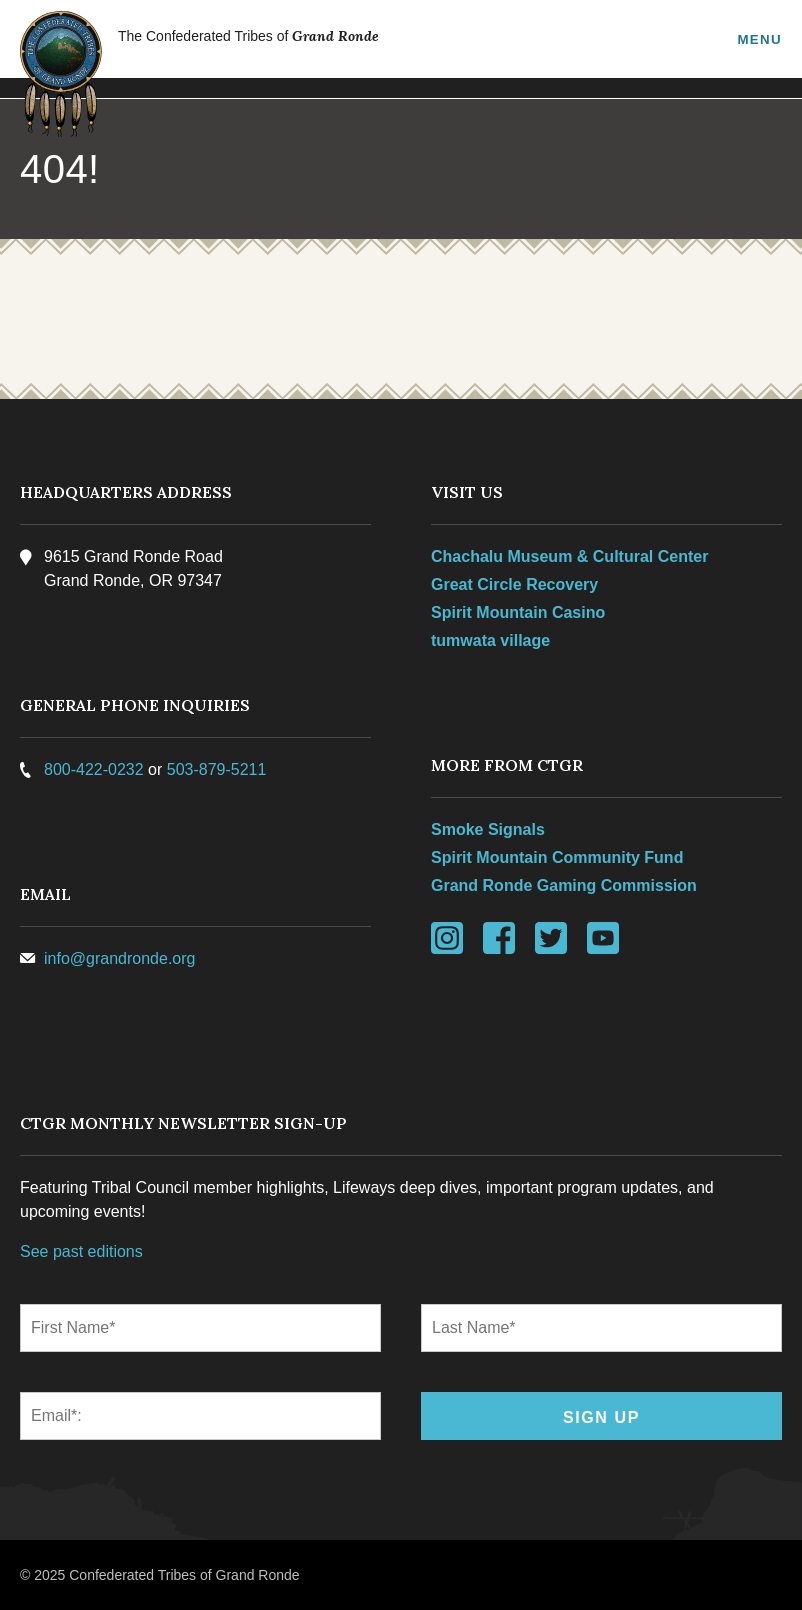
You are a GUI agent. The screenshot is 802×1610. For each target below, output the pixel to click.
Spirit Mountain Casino (518, 612)
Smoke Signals (488, 829)
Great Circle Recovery (514, 584)
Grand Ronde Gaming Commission (564, 885)
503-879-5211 (217, 769)
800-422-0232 (94, 769)
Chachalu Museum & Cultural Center (569, 556)
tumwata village (490, 640)
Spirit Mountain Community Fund (557, 857)
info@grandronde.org (119, 958)
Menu (759, 39)
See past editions (81, 1251)
